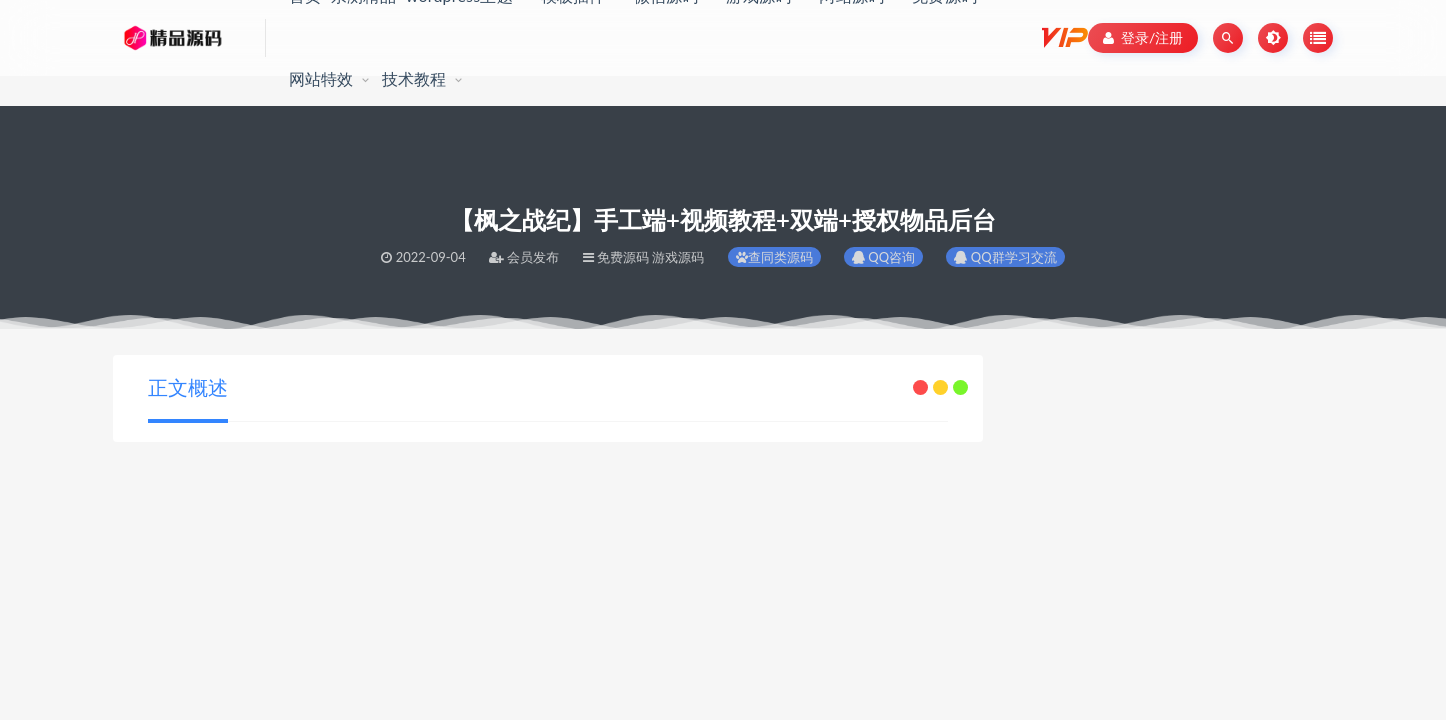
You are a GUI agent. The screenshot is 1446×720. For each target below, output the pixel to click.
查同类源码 (774, 257)
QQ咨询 (883, 257)
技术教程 (414, 78)
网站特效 (321, 78)
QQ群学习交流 (1005, 257)
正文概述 (188, 387)
